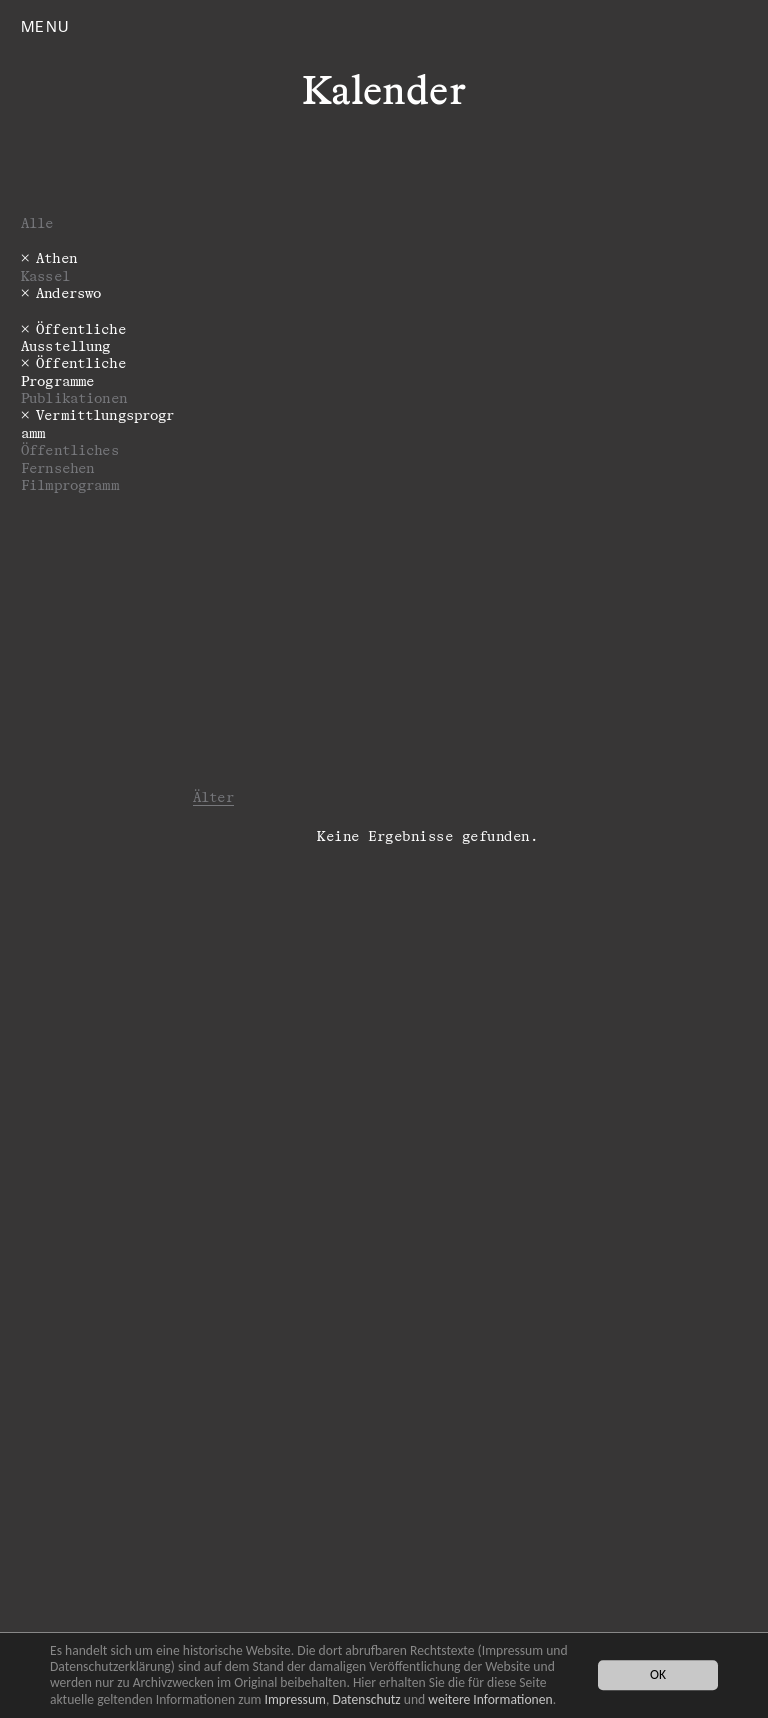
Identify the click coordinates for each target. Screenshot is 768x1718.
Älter (213, 796)
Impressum (295, 1699)
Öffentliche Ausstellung (73, 337)
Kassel (45, 275)
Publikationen (74, 397)
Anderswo (68, 292)
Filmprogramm (70, 484)
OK (658, 1675)
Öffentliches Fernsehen (70, 458)
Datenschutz (366, 1699)
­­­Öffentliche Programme (73, 371)
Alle (37, 222)
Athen (56, 257)
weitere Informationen (490, 1699)
